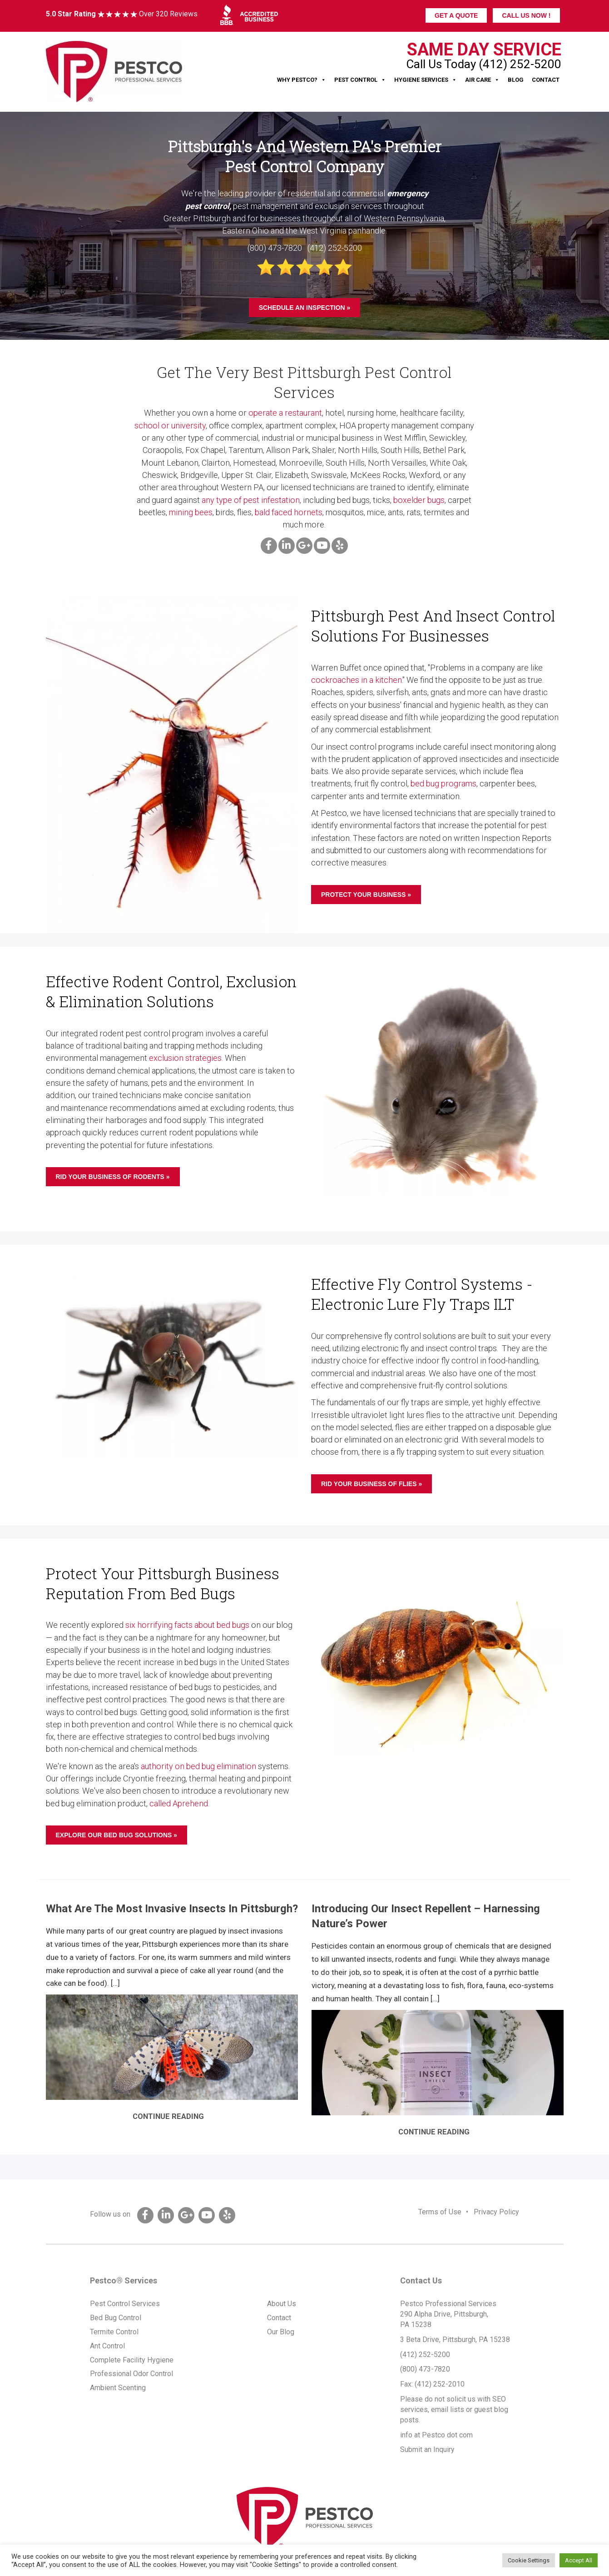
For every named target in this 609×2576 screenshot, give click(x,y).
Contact (545, 79)
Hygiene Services (425, 79)
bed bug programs (443, 783)
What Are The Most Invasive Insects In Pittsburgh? (172, 1908)
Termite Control (114, 2331)
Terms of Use (439, 2212)
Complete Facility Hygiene (131, 2360)
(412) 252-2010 (440, 2384)
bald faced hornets (288, 512)
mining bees (191, 512)
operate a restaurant (285, 413)
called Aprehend (178, 1803)
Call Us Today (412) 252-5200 (483, 64)
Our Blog (280, 2331)
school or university (170, 425)
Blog (516, 79)
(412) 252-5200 (425, 2354)
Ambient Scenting (118, 2387)
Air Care (482, 79)
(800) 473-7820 (425, 2369)
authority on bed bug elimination (198, 1766)
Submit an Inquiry (427, 2449)
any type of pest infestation (251, 500)
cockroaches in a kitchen (356, 680)
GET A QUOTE (456, 15)
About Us (281, 2303)
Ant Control (107, 2346)
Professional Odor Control (131, 2373)
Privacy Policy (496, 2212)
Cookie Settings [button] (529, 2560)
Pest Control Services (125, 2303)
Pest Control (360, 79)
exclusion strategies (185, 1058)
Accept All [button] (578, 2560)
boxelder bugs (419, 500)
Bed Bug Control (115, 2317)
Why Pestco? (301, 79)
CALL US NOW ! (526, 15)
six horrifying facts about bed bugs (187, 1625)
